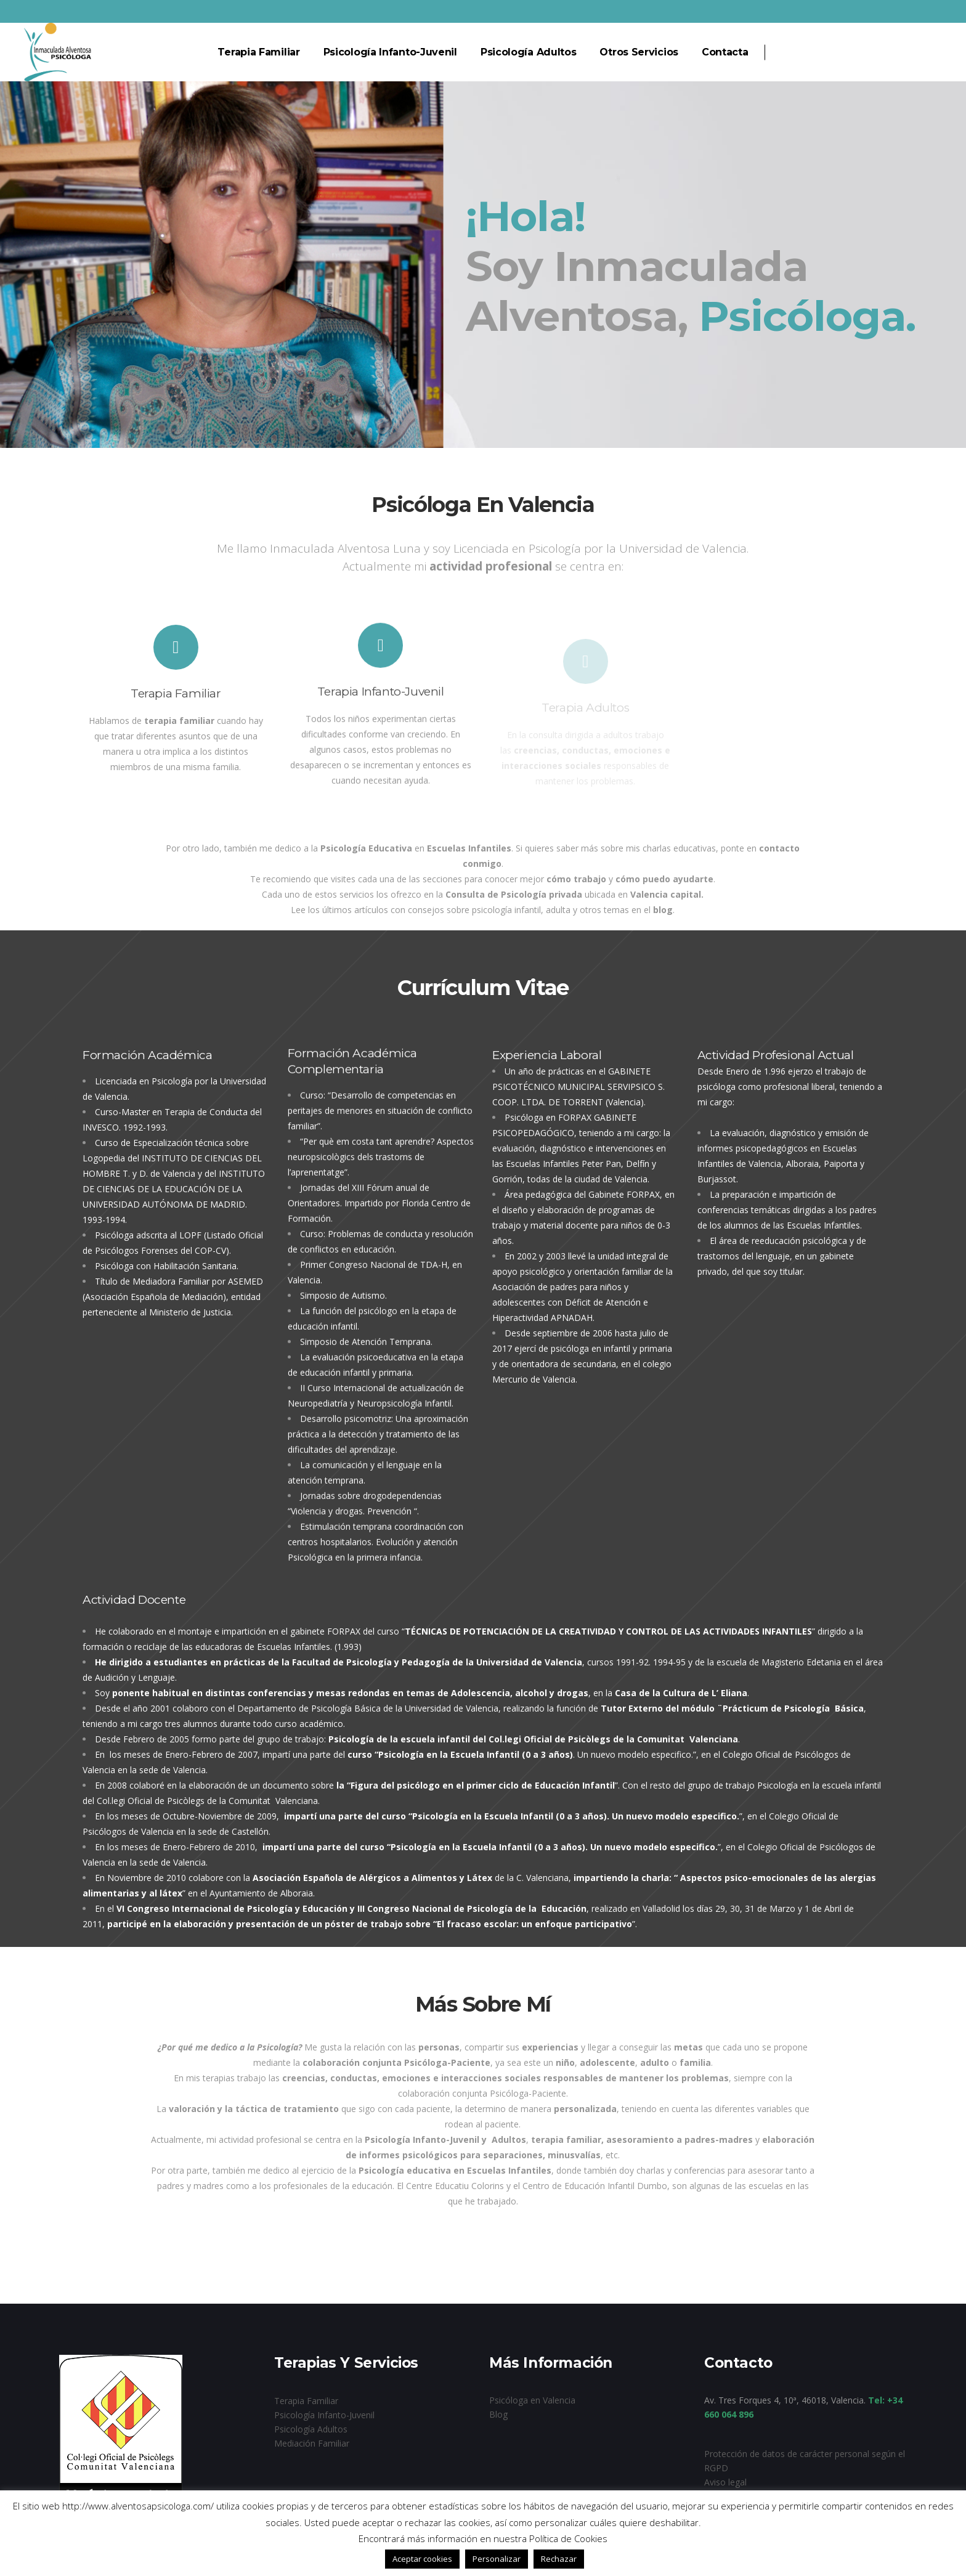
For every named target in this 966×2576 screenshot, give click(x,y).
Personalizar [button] (497, 2558)
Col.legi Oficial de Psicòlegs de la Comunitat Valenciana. (208, 1800)
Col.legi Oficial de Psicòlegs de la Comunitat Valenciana (613, 1739)
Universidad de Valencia (451, 1708)
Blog (498, 2414)
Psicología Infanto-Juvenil (324, 2415)
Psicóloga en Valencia (532, 2400)
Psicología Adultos (310, 2429)
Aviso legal (725, 2482)
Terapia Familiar (306, 2401)
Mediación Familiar (311, 2443)
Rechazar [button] (559, 2558)
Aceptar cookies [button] (422, 2558)
